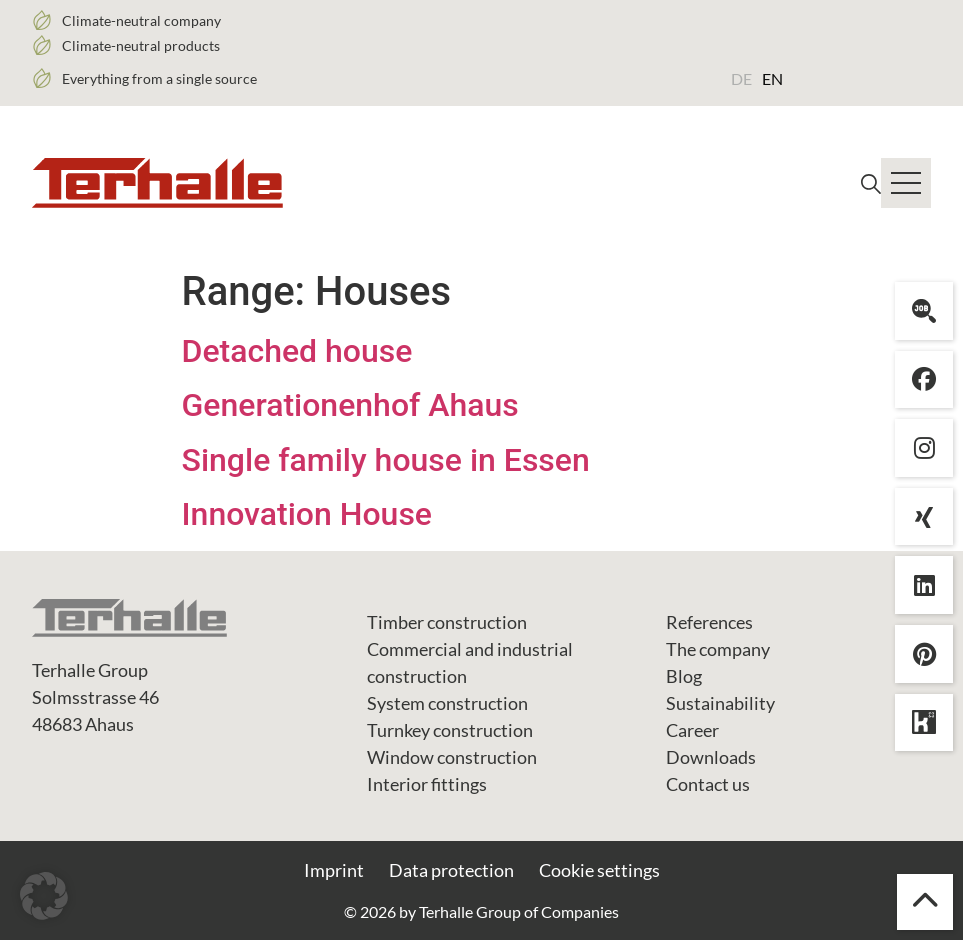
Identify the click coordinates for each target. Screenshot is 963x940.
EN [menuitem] (772, 78)
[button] (44, 896)
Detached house (297, 351)
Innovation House (307, 514)
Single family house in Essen (386, 460)
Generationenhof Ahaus (350, 405)
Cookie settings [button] (599, 870)
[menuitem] (741, 78)
